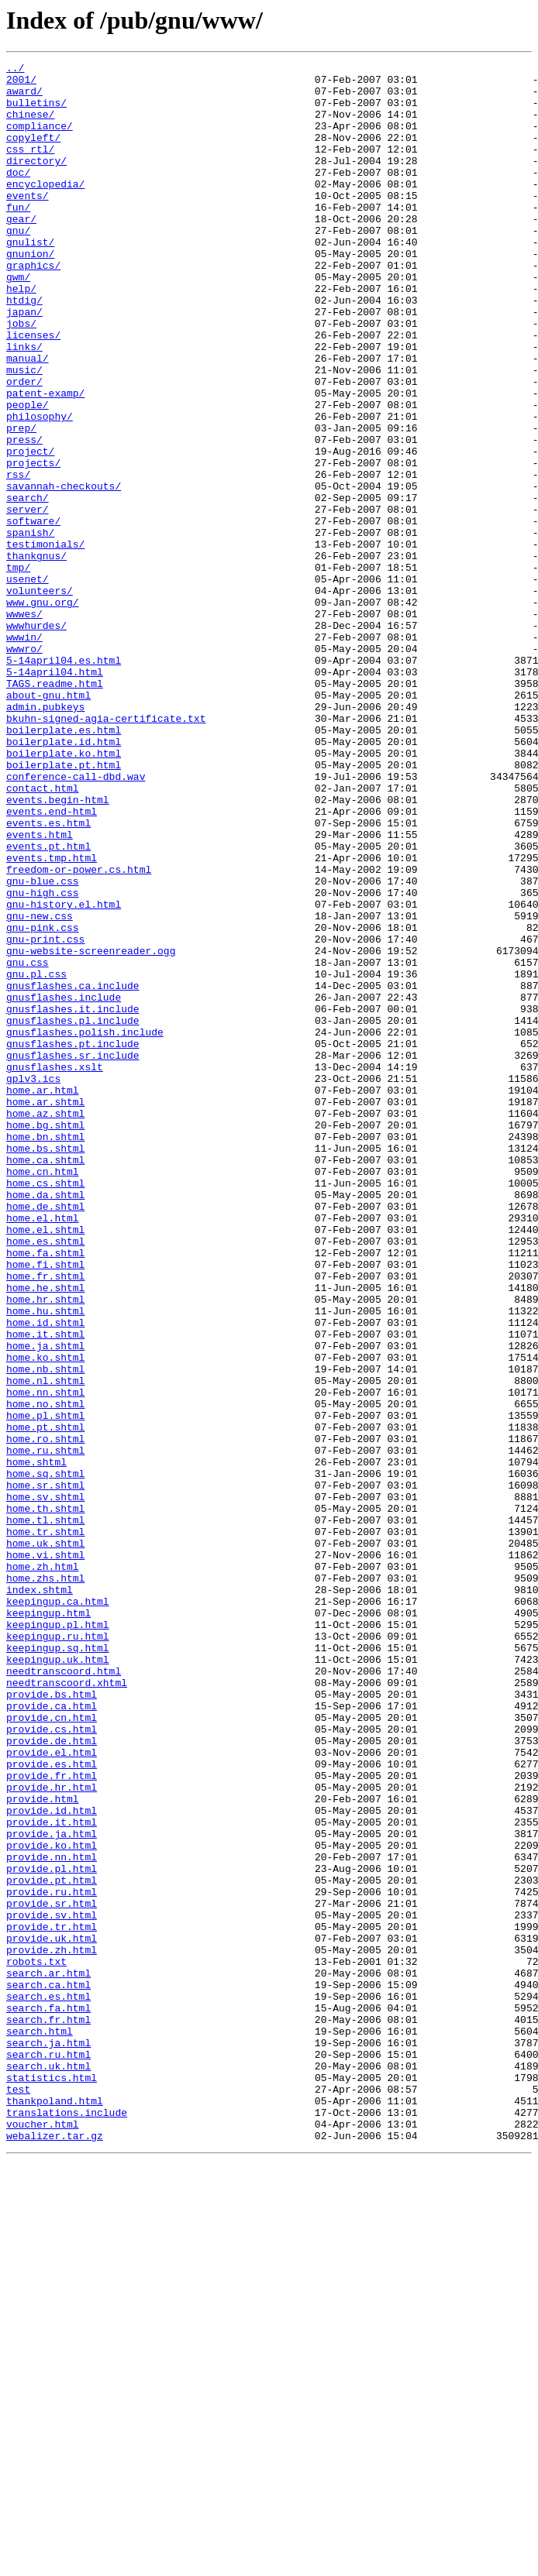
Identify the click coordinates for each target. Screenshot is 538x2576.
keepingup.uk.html (57, 1980)
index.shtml (39, 1896)
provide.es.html (51, 2105)
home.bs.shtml (45, 1366)
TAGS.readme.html (54, 809)
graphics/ (33, 307)
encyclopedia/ (45, 209)
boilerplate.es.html (63, 864)
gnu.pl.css (36, 1157)
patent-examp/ (45, 460)
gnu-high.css (42, 1059)
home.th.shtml (45, 1798)
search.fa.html (48, 2398)
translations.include (66, 2523)
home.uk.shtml (45, 1840)
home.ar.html (42, 1296)
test (18, 2495)
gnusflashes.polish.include (85, 1227)
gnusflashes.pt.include (73, 1241)
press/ (24, 516)
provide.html (42, 2147)
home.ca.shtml (45, 1380)
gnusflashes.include (63, 1185)
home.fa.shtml (45, 1492)
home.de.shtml (45, 1436)
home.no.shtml (45, 1673)
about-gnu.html (48, 822)
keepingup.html (48, 1924)
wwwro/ (24, 767)
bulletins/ (36, 111)
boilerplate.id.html (63, 878)
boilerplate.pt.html (63, 906)
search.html (39, 2426)
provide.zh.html (51, 2328)
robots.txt (36, 2342)
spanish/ (30, 627)
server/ (27, 599)
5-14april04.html (54, 795)
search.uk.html (48, 2468)
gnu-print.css (45, 1115)
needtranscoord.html (63, 1994)
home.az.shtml (45, 1324)
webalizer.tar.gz (54, 2551)
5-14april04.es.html (63, 781)
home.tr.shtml (45, 1826)
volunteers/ (39, 697)
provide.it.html (51, 2175)
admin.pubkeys (45, 836)
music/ (24, 432)
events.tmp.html (51, 1018)
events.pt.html (48, 1004)
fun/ (18, 237)
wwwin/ (24, 753)
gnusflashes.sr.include (73, 1255)
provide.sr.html (51, 2272)
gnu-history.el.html (63, 1073)
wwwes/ (24, 725)
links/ (24, 404)
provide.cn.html (51, 2049)
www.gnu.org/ (42, 711)
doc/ (18, 195)
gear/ (21, 251)
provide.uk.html (51, 2314)
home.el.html (42, 1450)
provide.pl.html (51, 2231)
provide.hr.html (51, 2133)
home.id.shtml (45, 1575)
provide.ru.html (51, 2258)
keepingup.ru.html (57, 1952)
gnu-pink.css (42, 1101)
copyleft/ (33, 153)
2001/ (21, 84)
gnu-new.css (39, 1087)
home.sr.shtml (45, 1770)
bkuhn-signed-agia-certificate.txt (105, 850)
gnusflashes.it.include (73, 1199)
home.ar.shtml (45, 1310)
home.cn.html (42, 1394)
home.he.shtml (45, 1533)
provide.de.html (51, 2077)
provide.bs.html (51, 2021)
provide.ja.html (51, 2189)
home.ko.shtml (45, 1617)
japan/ (24, 362)
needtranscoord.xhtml (66, 2007)
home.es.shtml (45, 1478)
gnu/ (18, 265)
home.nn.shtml (45, 1659)
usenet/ (27, 683)
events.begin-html (57, 948)
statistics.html (51, 2481)
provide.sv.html (51, 2286)
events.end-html (51, 962)
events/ (27, 223)
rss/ (18, 558)
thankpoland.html (54, 2509)
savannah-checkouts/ (63, 572)
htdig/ (24, 348)
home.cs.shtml (45, 1408)
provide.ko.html (51, 2203)
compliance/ (39, 139)
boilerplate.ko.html (63, 892)
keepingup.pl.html (57, 1938)
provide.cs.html (51, 2063)
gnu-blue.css (42, 1046)
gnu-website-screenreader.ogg (90, 1129)
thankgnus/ (36, 655)
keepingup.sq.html (57, 1966)
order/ (24, 446)
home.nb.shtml (45, 1631)
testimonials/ (45, 641)
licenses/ (33, 390)
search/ (27, 585)
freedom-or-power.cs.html (78, 1032)
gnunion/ (30, 293)
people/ (27, 474)
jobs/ (21, 376)
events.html (39, 990)
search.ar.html (48, 2356)
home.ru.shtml (45, 1729)
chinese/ (30, 125)
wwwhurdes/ (36, 739)
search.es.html (48, 2384)
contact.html (42, 934)
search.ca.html (48, 2370)
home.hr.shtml (45, 1547)
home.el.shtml (45, 1464)
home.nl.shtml (45, 1645)
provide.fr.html (51, 2119)
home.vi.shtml (45, 1854)
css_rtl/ (30, 167)
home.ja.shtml (45, 1603)
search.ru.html (48, 2454)
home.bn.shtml (45, 1352)
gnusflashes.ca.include (73, 1171)
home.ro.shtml (45, 1715)
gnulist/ (30, 279)
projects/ (33, 544)
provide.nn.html (51, 2217)
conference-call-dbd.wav (75, 920)
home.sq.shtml (45, 1757)
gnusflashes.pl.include (73, 1213)
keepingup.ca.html (57, 1910)
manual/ (27, 418)
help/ (21, 335)
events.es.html (48, 976)
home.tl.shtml (45, 1812)
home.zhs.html (45, 1882)
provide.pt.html (51, 2244)
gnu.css (27, 1143)
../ (15, 70)
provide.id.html (51, 2161)
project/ (30, 530)
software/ (33, 613)
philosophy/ (39, 488)
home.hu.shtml (45, 1561)
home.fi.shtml (45, 1506)
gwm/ (18, 321)
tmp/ (18, 669)
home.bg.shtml (45, 1338)
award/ (24, 98)
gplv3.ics (33, 1283)
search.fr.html (48, 2412)
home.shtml (36, 1743)
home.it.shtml (45, 1589)
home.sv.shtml (45, 1784)
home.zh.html (42, 1868)
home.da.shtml (45, 1422)
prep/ (21, 502)
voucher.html (42, 2537)
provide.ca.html (51, 2035)
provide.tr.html (51, 2300)
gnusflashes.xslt (54, 1269)
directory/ (36, 181)
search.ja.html (48, 2440)
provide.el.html (51, 2091)
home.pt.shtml (45, 1701)
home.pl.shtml (45, 1687)
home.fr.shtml (45, 1520)
